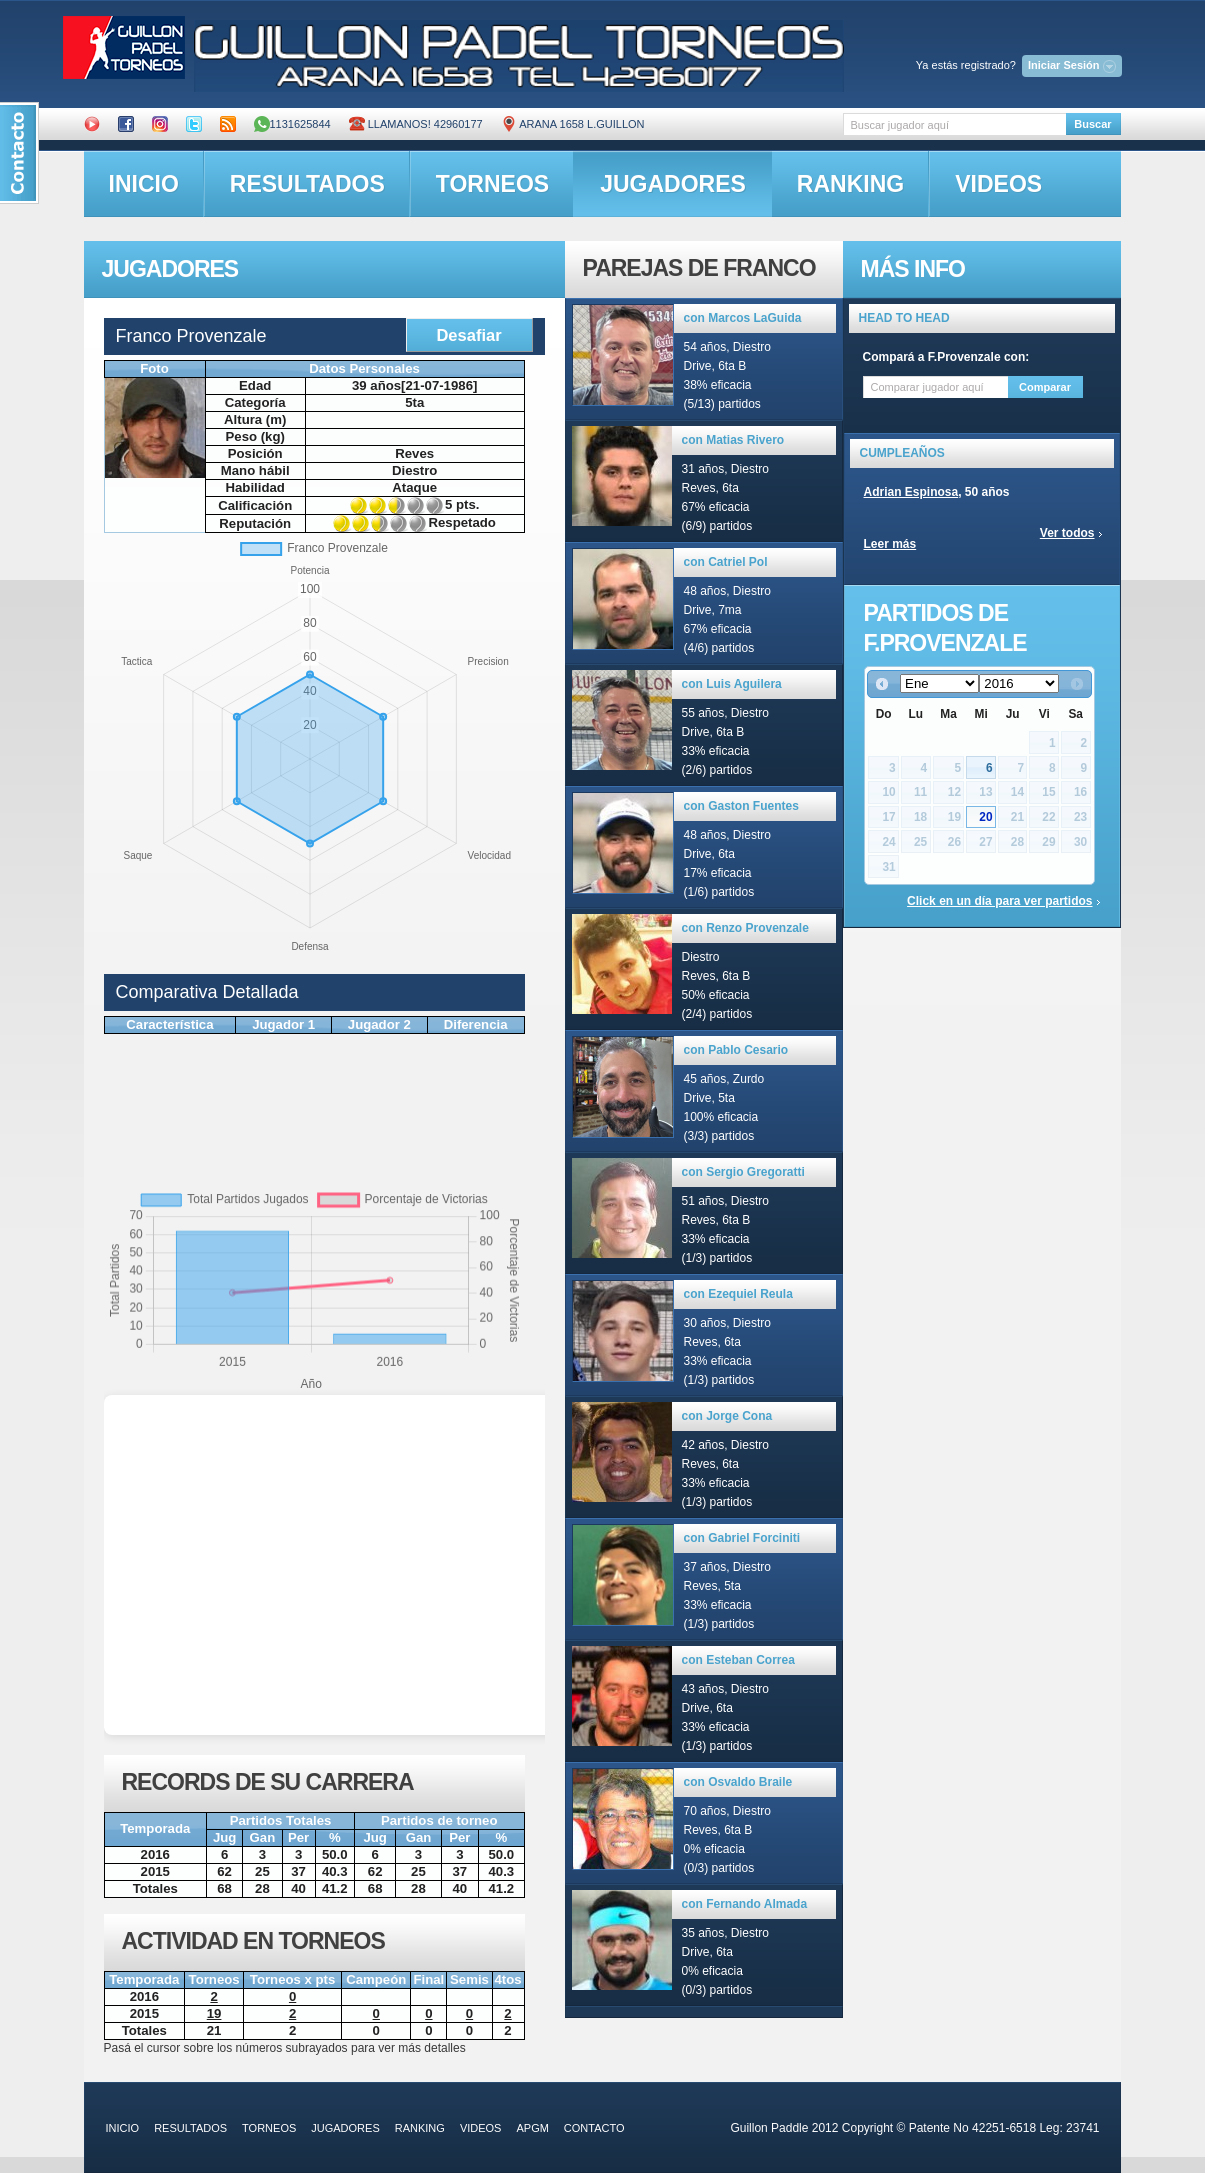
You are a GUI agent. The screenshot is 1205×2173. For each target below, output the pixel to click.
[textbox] (954, 124)
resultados (307, 184)
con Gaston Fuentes (741, 806)
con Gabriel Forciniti (742, 1538)
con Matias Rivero (733, 440)
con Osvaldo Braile (738, 1782)
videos (998, 184)
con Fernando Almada (745, 1904)
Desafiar (468, 335)
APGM (532, 2128)
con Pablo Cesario (736, 1050)
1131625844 (292, 124)
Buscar (1092, 124)
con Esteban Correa (738, 1660)
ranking (850, 184)
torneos (492, 184)
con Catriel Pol (726, 562)
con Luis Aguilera (732, 684)
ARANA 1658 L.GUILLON (573, 124)
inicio (144, 184)
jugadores (673, 184)
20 (985, 817)
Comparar (1045, 387)
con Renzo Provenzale (745, 928)
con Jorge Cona (727, 1416)
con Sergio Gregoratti (743, 1172)
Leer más (890, 544)
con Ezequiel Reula (738, 1294)
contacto (594, 2128)
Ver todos (1067, 533)
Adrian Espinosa (911, 492)
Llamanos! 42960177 (416, 124)
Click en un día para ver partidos (999, 901)
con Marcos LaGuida (743, 318)
